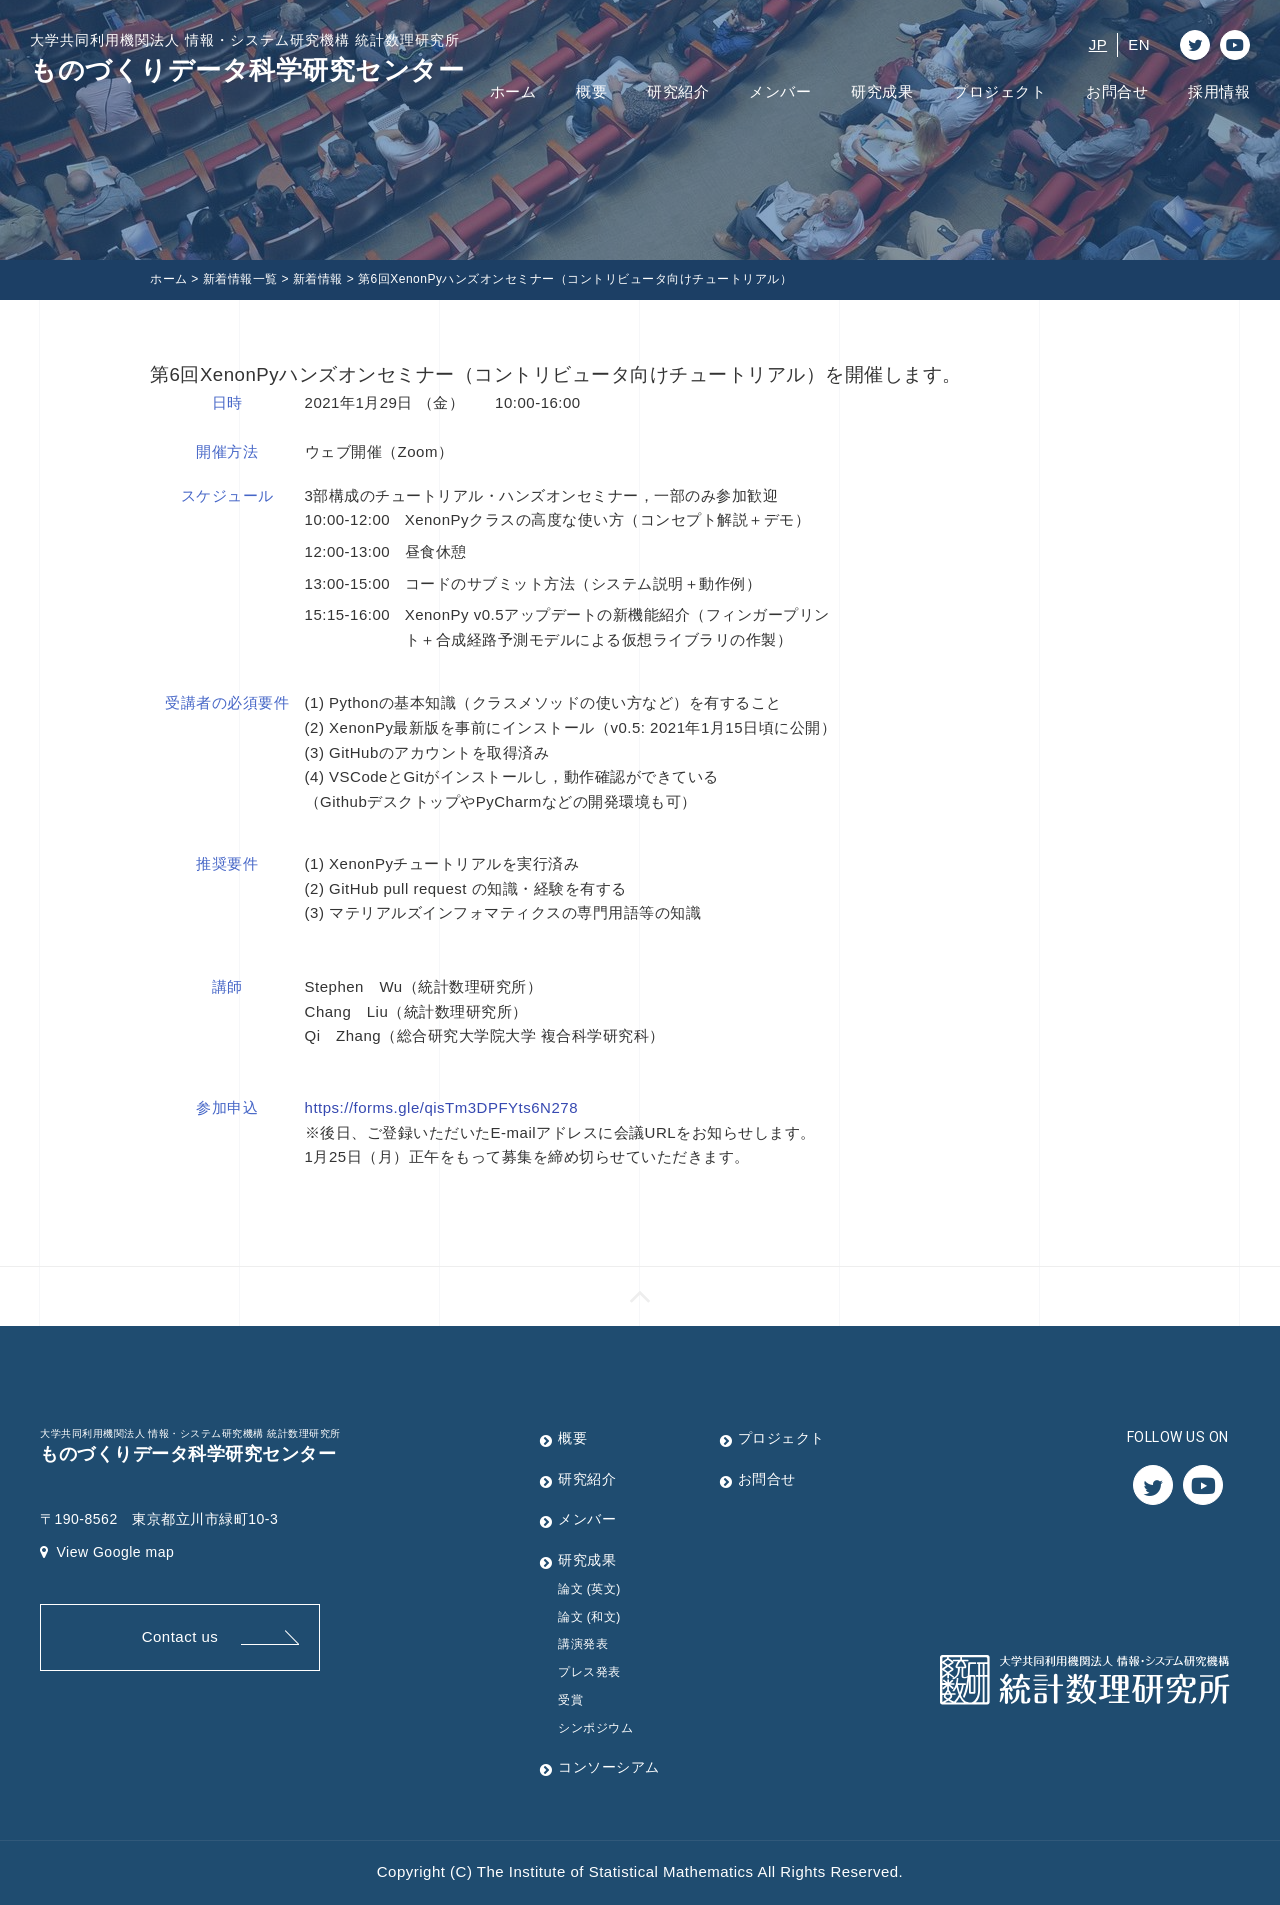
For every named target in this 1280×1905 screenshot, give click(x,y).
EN (1139, 44)
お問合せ (1117, 91)
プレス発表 (589, 1672)
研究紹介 (678, 91)
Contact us (180, 1636)
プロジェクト (999, 91)
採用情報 (1219, 91)
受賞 (570, 1700)
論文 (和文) (589, 1617)
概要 (591, 91)
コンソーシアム (609, 1767)
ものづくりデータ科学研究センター (247, 57)
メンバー (780, 91)
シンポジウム (595, 1728)
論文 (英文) (589, 1589)
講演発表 (583, 1644)
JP (1098, 44)
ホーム (513, 91)
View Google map (107, 1552)
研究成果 (882, 91)
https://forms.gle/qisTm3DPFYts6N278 (441, 1107)
